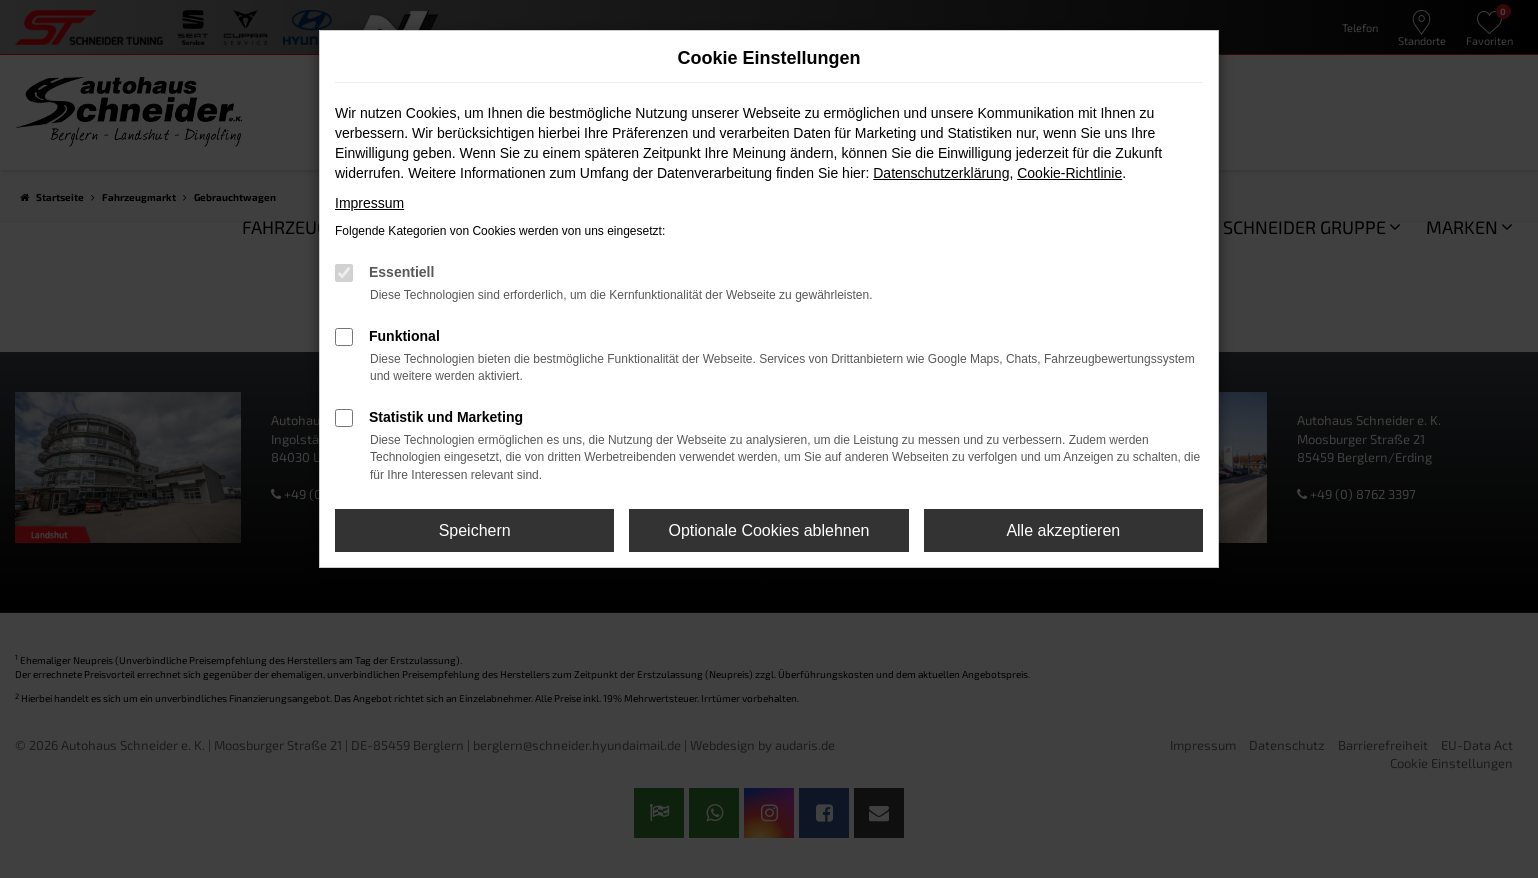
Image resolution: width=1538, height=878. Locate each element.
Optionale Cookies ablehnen (768, 530)
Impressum (369, 203)
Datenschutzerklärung (941, 173)
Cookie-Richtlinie (1069, 173)
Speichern (475, 530)
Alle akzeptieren (1063, 530)
